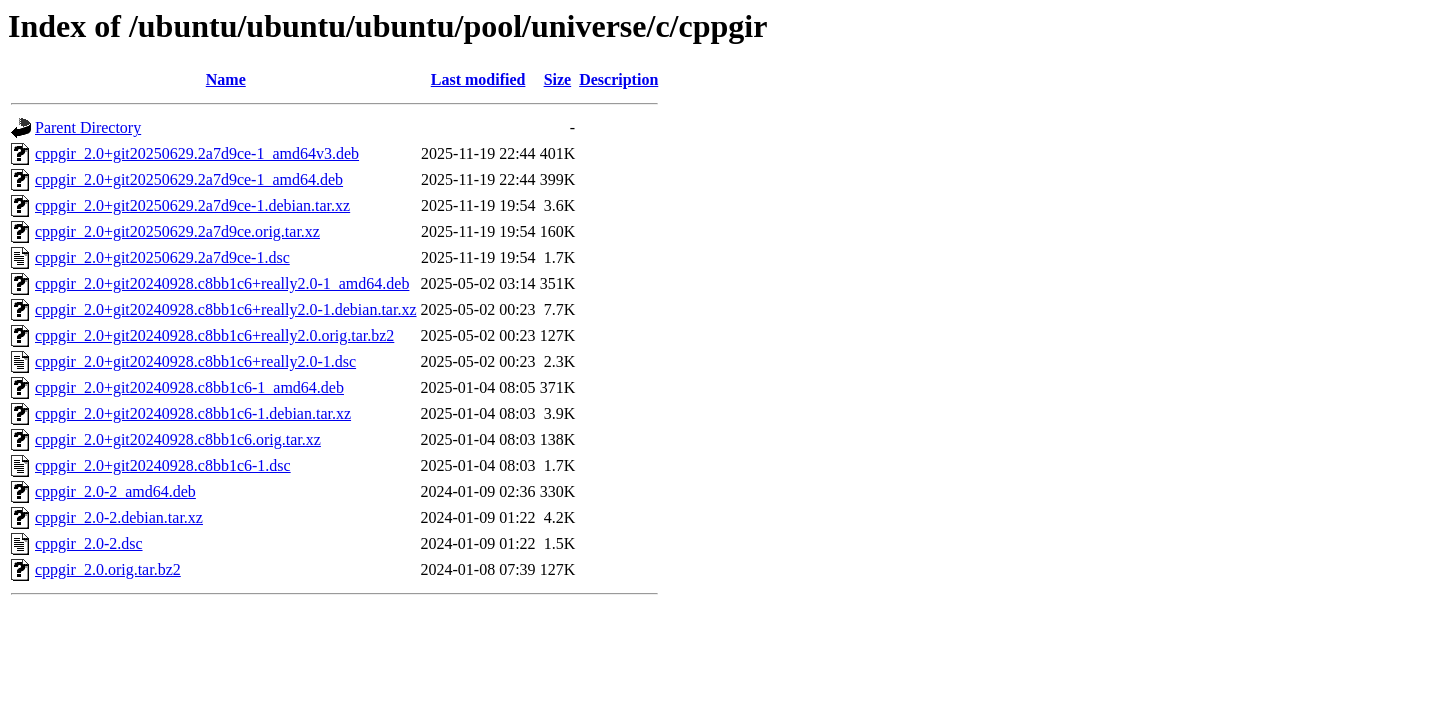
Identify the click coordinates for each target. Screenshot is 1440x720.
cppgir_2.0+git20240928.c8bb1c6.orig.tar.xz (178, 439)
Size (558, 79)
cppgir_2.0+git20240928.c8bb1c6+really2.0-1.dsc (195, 361)
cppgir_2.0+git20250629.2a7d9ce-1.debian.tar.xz (192, 205)
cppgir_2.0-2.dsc (89, 543)
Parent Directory (88, 127)
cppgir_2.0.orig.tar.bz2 (108, 569)
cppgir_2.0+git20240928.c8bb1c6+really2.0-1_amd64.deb (222, 283)
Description (618, 79)
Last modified (478, 79)
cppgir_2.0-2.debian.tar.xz (119, 517)
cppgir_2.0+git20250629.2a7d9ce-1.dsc (162, 257)
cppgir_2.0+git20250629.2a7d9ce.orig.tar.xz (177, 231)
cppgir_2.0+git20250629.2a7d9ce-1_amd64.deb (189, 179)
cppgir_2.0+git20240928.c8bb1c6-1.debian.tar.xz (193, 413)
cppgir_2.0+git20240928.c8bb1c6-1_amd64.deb (189, 387)
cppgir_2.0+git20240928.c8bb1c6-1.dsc (163, 465)
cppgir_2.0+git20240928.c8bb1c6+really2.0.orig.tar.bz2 (214, 335)
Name (226, 79)
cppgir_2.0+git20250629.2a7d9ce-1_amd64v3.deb (197, 153)
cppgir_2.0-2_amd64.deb (115, 491)
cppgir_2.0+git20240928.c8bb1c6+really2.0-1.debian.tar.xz (226, 309)
